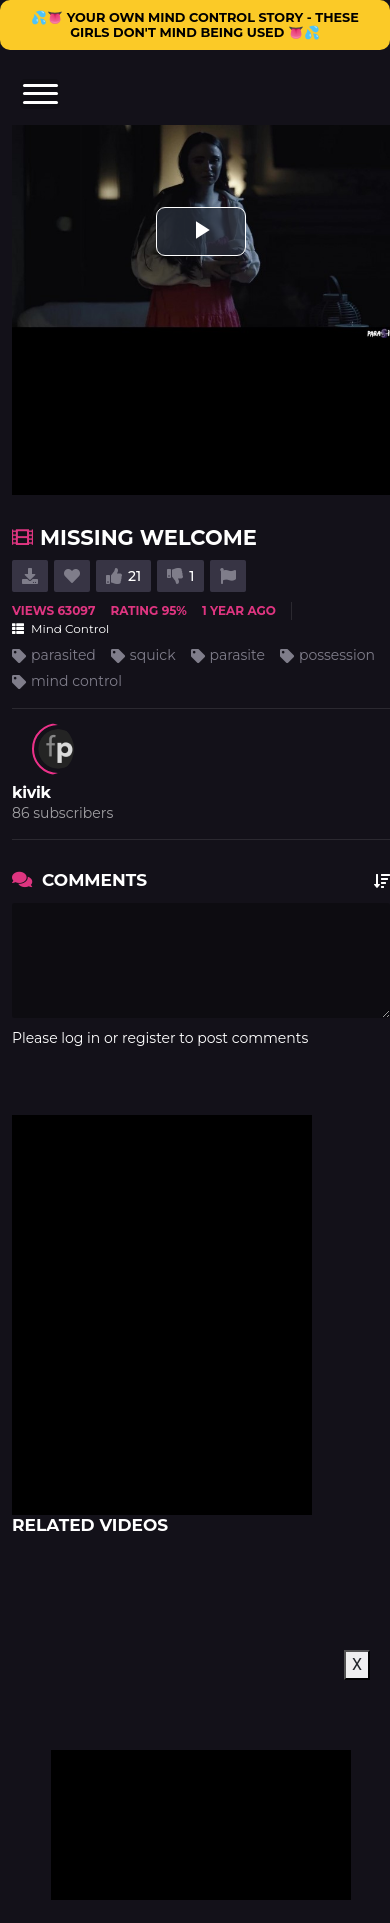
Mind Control (60, 628)
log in (80, 1038)
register (149, 1038)
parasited (63, 655)
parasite (237, 655)
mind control (76, 681)
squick (153, 655)
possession (337, 655)
